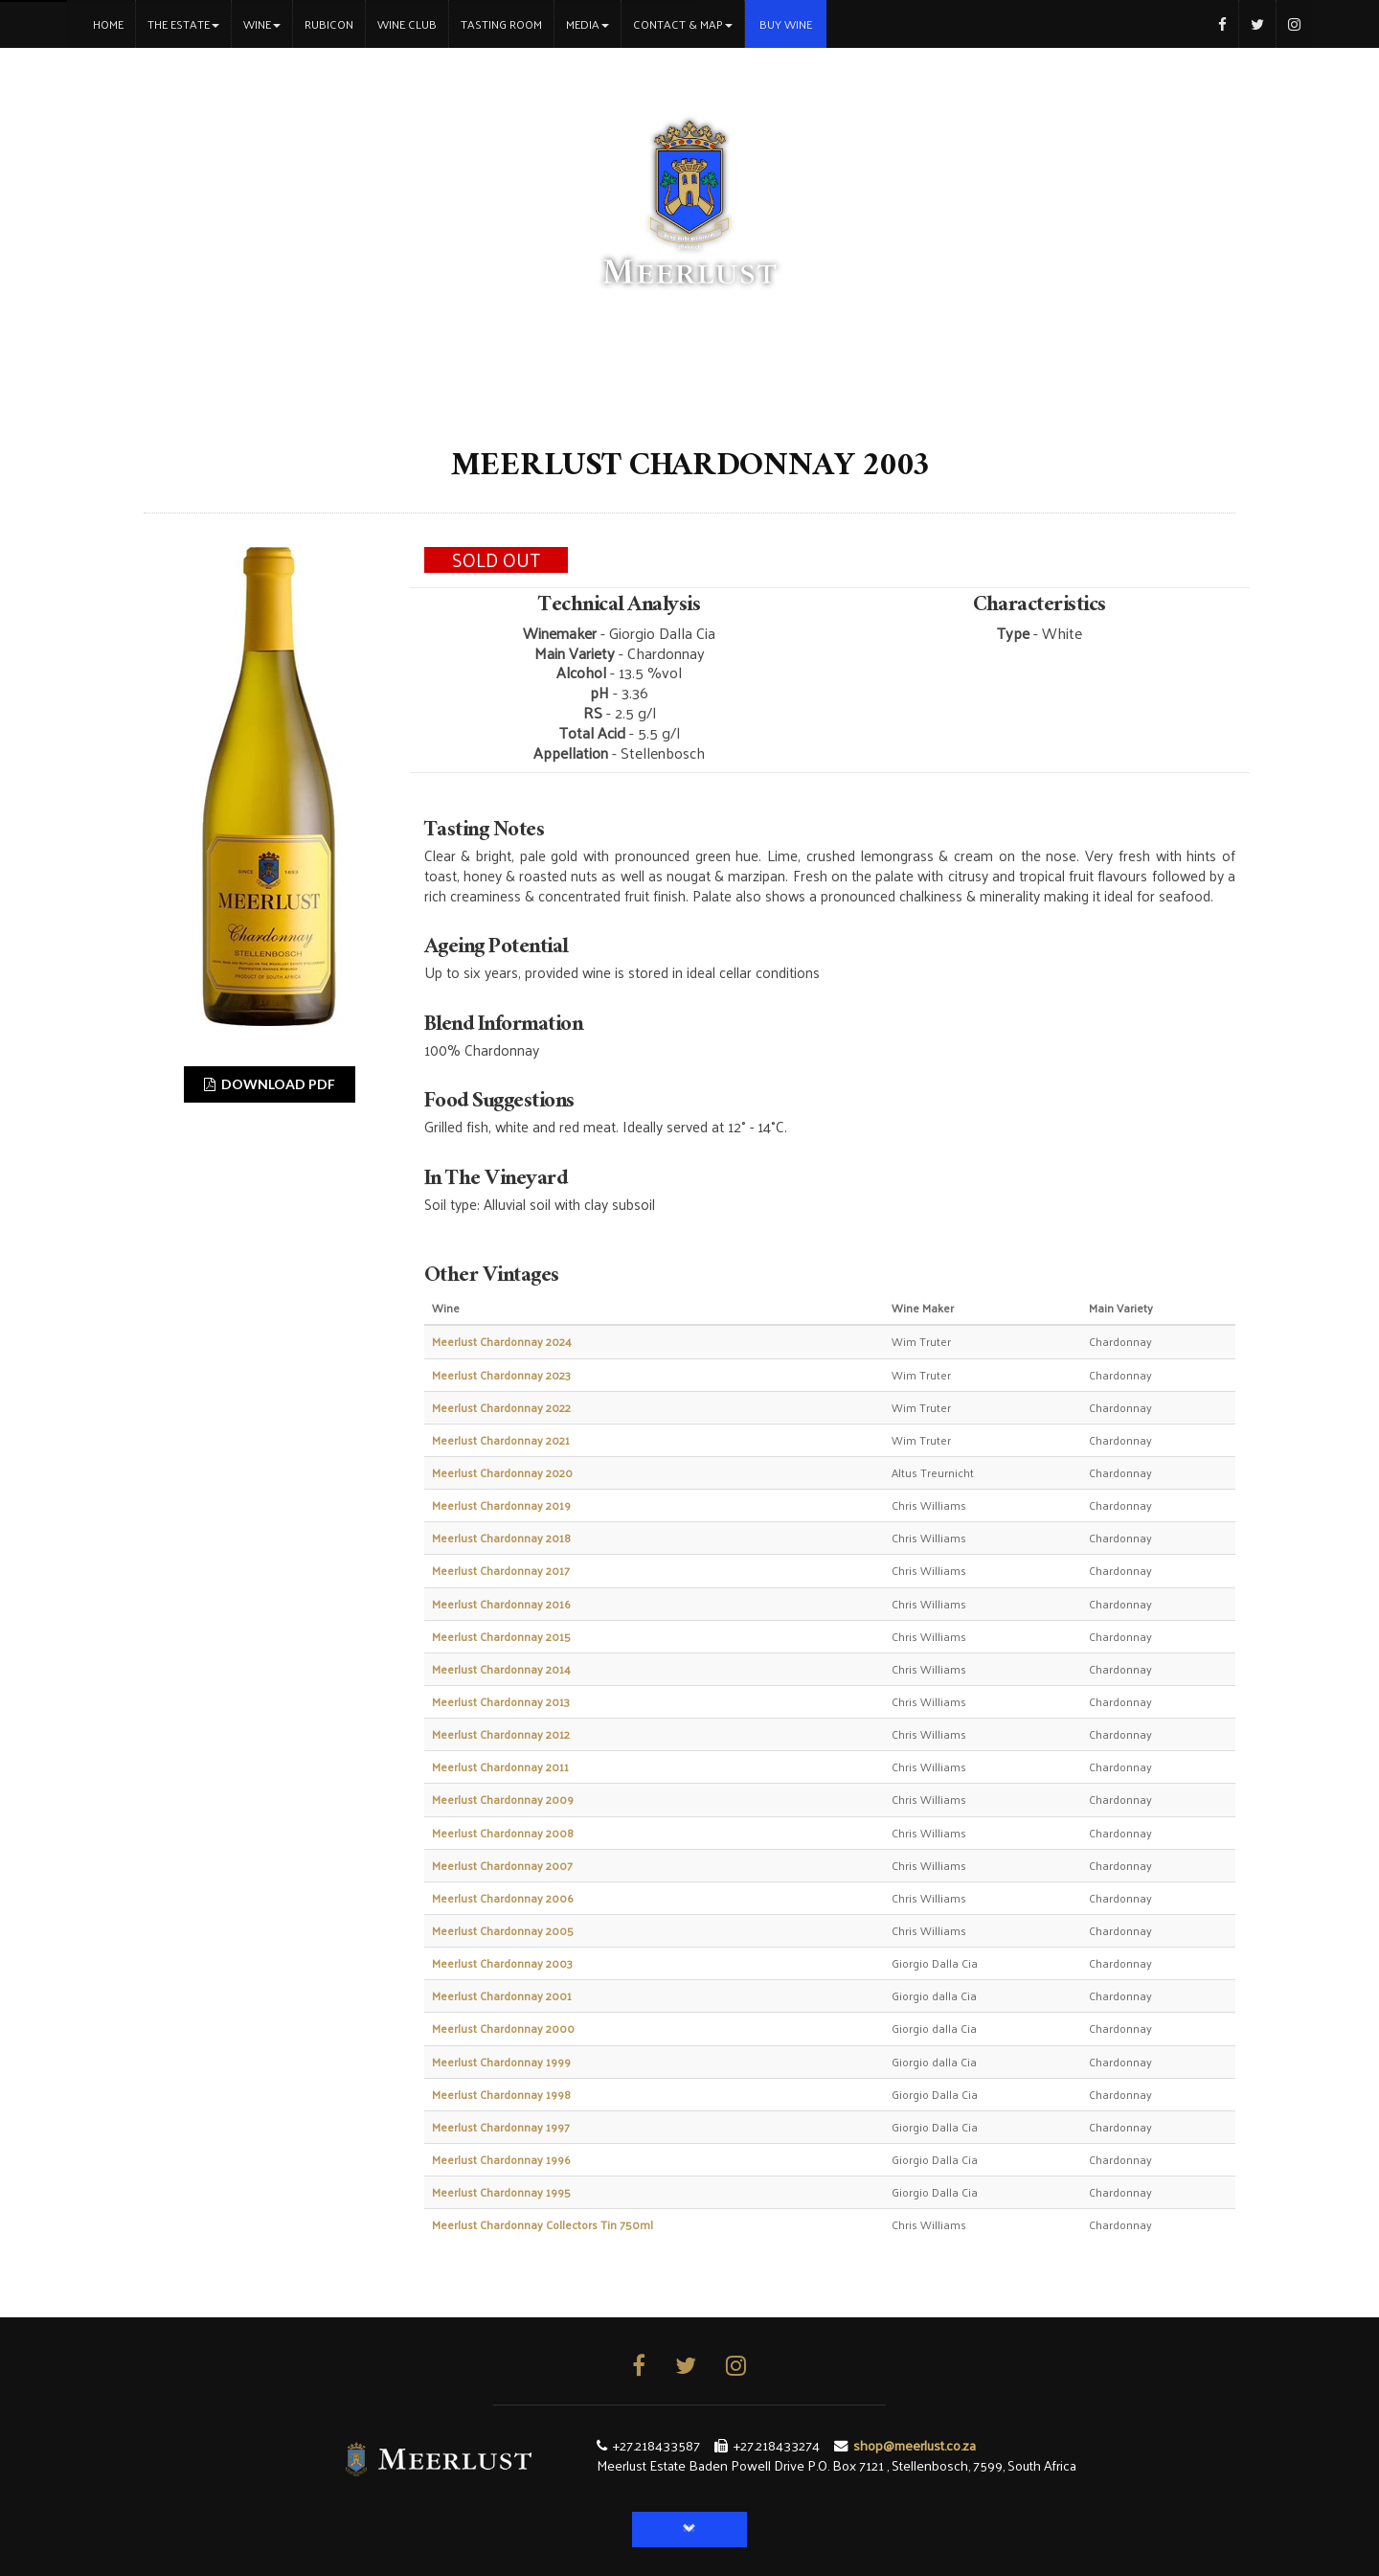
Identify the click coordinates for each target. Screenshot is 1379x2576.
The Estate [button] (183, 23)
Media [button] (587, 23)
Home (114, 23)
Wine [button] (262, 23)
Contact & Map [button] (683, 23)
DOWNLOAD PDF (269, 1084)
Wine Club (407, 23)
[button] (689, 2529)
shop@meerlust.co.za (914, 2444)
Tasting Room (501, 23)
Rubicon (329, 23)
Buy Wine (786, 23)
